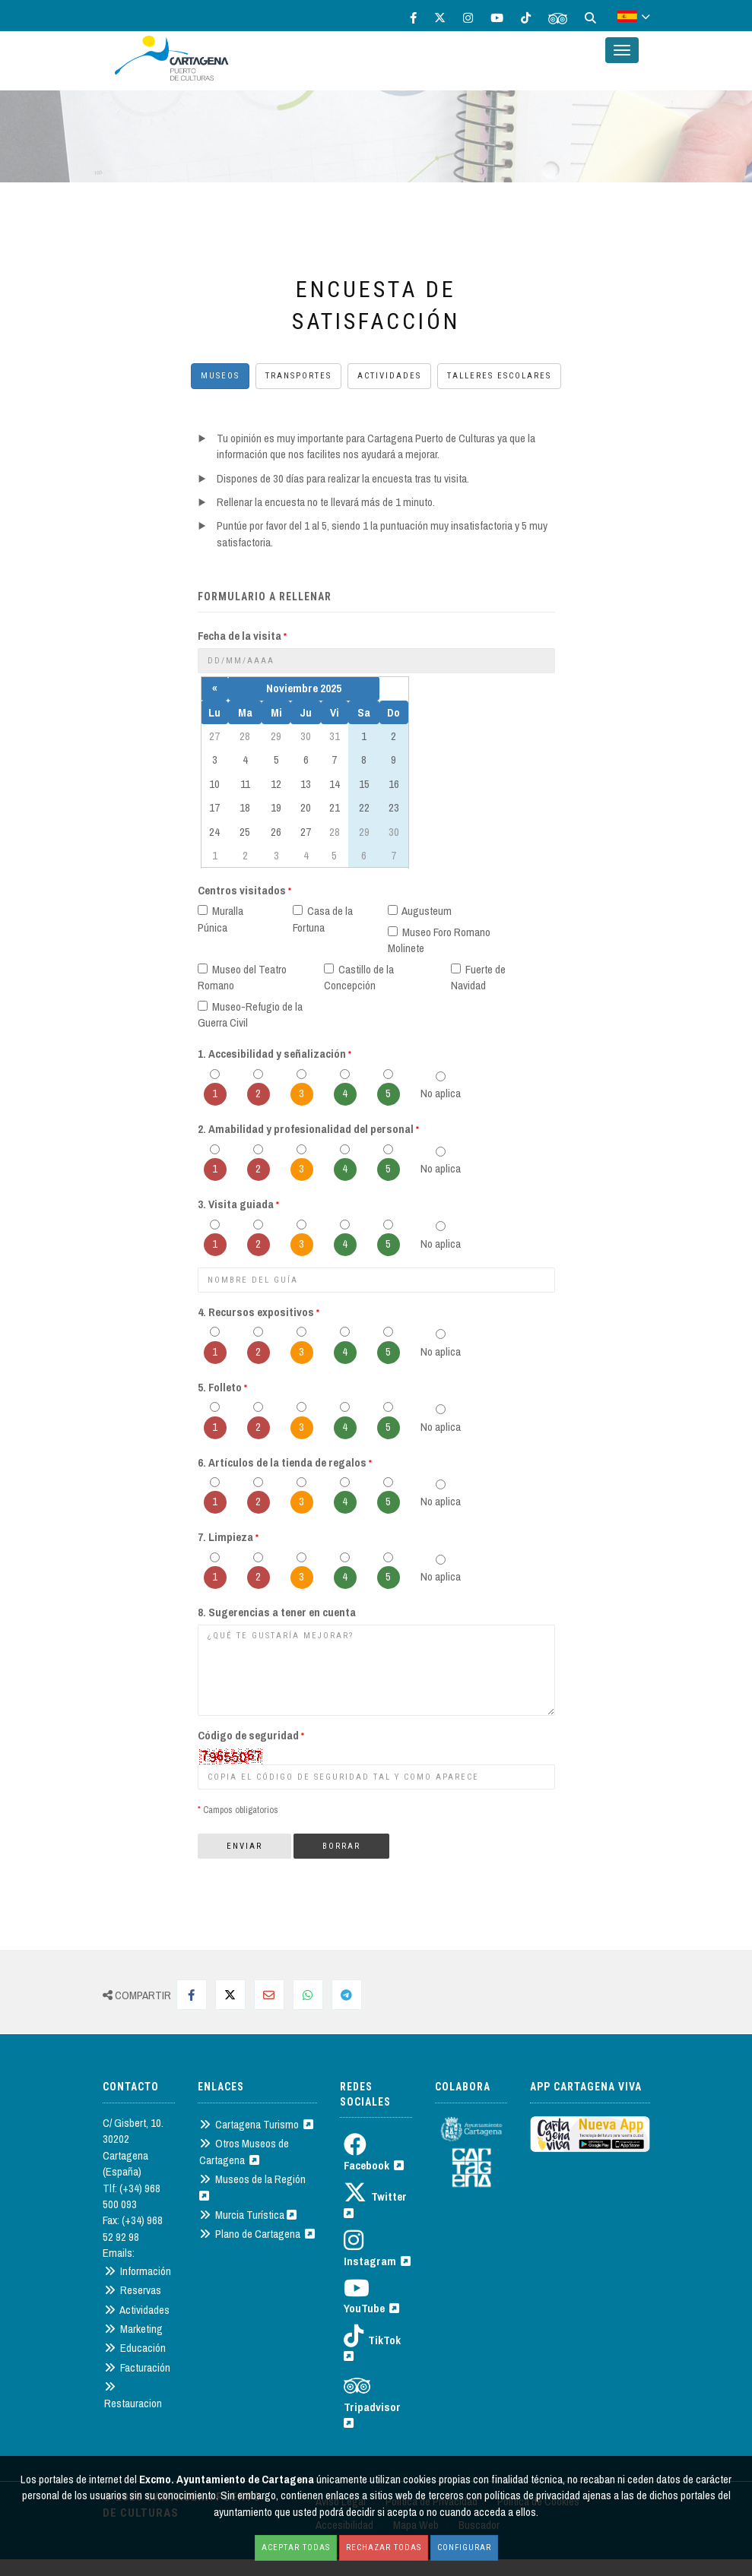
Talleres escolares (499, 376)
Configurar (464, 2547)
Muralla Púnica (220, 919)
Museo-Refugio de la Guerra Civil (250, 1014)
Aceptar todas (296, 2547)
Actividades (389, 376)
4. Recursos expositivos (258, 1312)
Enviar (244, 1846)
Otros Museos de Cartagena (244, 2151)
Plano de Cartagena (257, 2234)
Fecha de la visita (242, 636)
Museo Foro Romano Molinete (439, 940)
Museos (220, 376)
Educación (135, 2348)
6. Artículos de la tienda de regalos (285, 1462)
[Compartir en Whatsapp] (308, 1994)
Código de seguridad (251, 1735)
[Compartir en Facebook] (191, 1994)
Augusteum (420, 911)
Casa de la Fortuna (323, 919)
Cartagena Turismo (256, 2124)
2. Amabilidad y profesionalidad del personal (308, 1129)
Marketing (133, 2329)
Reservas (132, 2290)
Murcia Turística (248, 2215)
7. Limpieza (228, 1537)
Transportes (298, 376)
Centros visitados (244, 890)
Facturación (137, 2367)
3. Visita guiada (238, 1204)
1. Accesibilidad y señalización (274, 1054)
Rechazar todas (383, 2547)
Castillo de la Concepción (359, 977)
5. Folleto (222, 1387)
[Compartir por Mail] (269, 1994)
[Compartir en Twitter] (230, 1994)
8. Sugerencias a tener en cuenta (277, 1612)
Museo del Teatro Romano (242, 977)
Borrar (341, 1846)
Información (137, 2271)
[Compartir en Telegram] (347, 1994)
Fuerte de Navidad (478, 977)
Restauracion (133, 2394)
